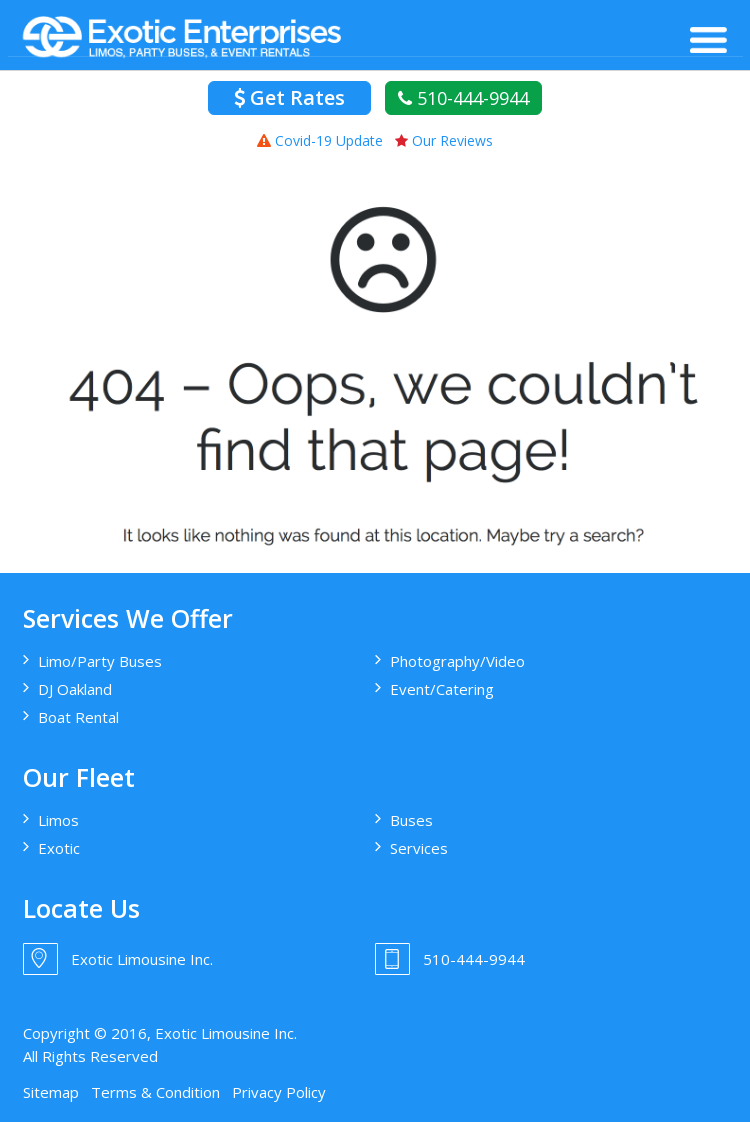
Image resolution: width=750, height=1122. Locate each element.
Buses (411, 820)
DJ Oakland (75, 689)
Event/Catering (442, 689)
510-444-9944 (463, 98)
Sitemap (51, 1092)
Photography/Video (457, 661)
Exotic (59, 848)
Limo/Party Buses (100, 661)
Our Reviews (444, 140)
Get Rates (289, 97)
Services (419, 848)
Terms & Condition (155, 1092)
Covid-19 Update (320, 140)
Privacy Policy (279, 1092)
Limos (58, 820)
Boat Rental (78, 717)
